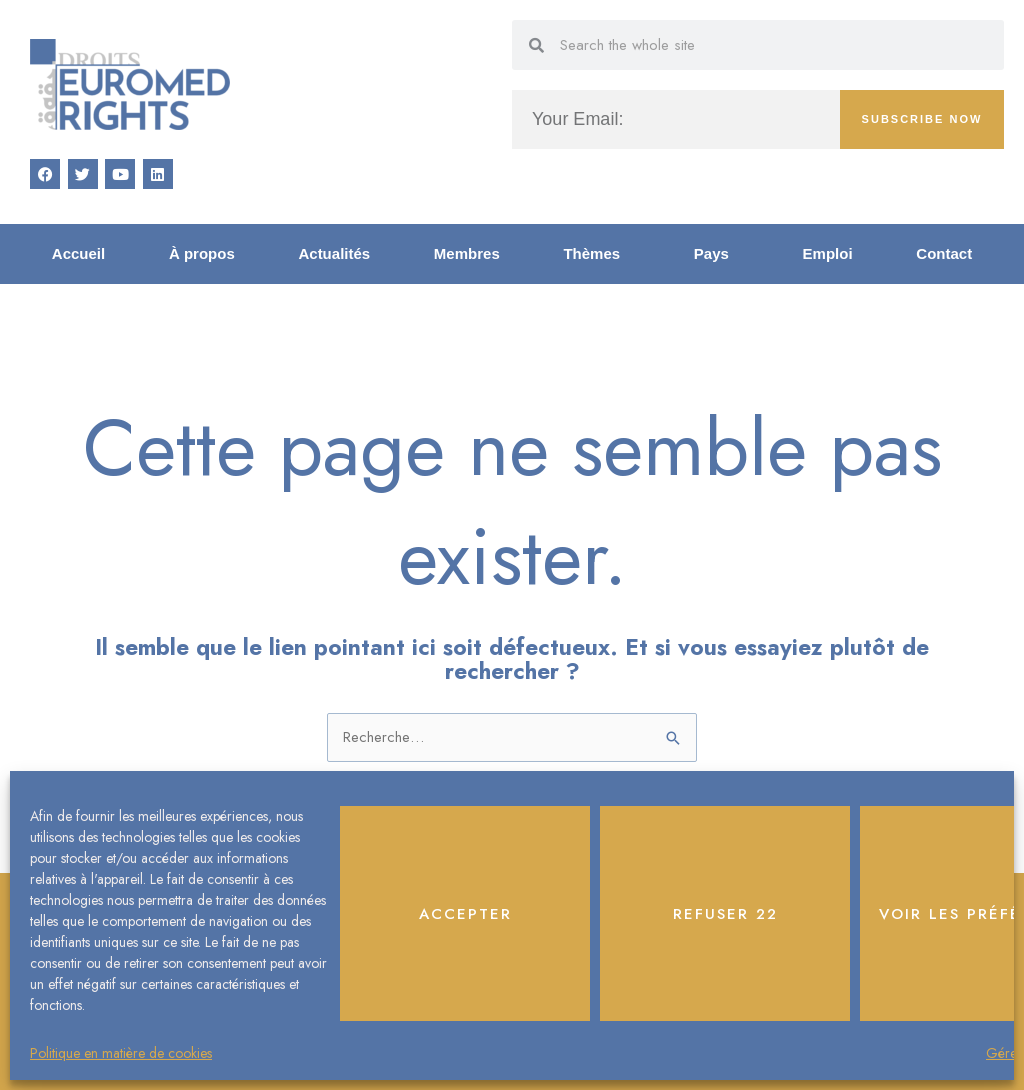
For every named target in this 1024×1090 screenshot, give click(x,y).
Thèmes (596, 254)
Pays (716, 254)
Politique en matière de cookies (121, 1053)
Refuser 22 (725, 914)
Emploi (828, 253)
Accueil (78, 253)
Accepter (465, 914)
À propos (202, 253)
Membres (467, 253)
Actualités (334, 253)
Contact (944, 253)
